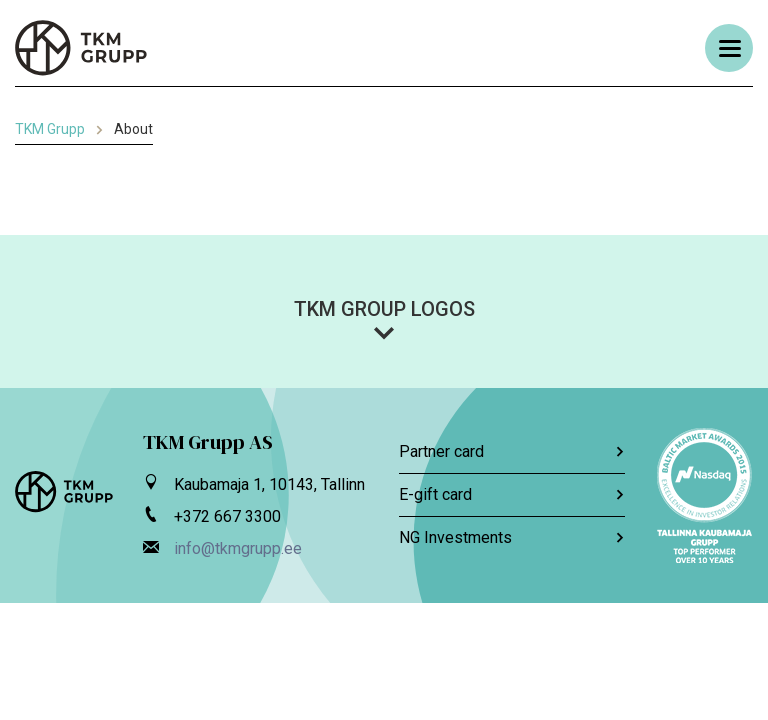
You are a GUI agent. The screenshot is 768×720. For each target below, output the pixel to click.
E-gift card (512, 494)
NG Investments (512, 537)
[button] (384, 319)
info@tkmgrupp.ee (238, 548)
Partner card (512, 451)
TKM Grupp (50, 129)
